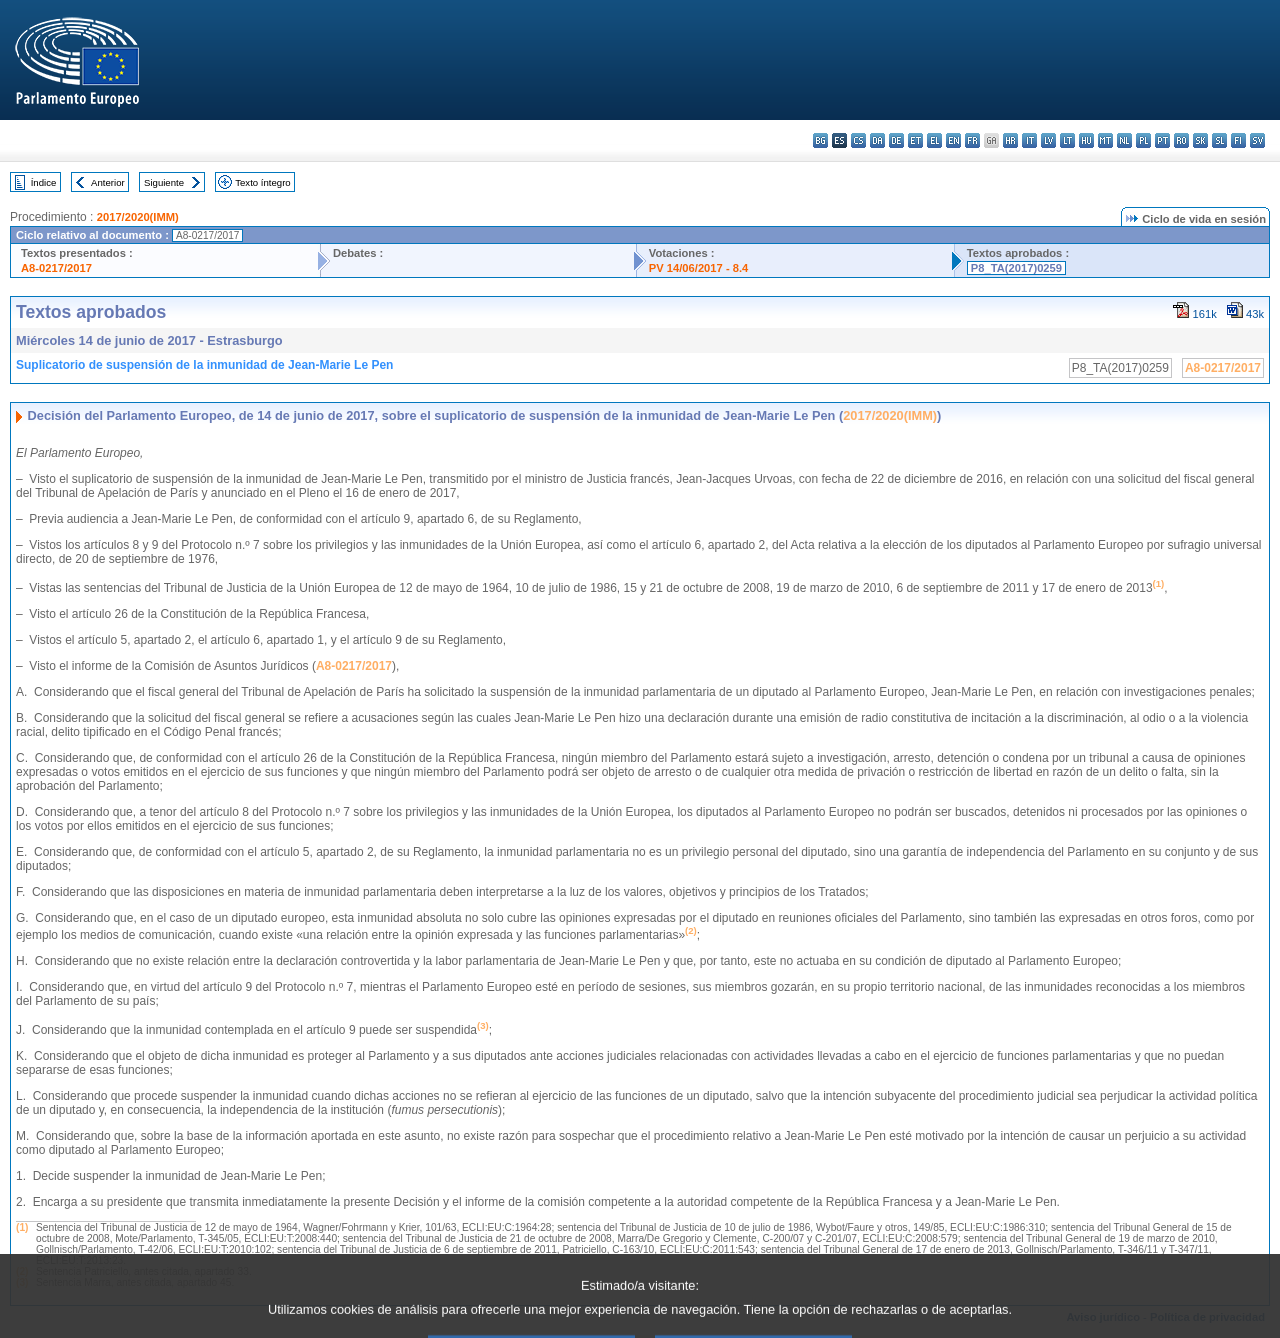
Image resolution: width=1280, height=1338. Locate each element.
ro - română (1181, 140)
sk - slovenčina (1200, 140)
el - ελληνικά (934, 140)
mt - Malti (1105, 140)
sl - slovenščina (1219, 140)
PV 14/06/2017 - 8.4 (699, 268)
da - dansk (877, 140)
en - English (953, 140)
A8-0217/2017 (56, 268)
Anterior (108, 182)
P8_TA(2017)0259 (1016, 268)
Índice (44, 182)
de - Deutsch (896, 140)
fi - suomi (1238, 140)
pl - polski (1143, 140)
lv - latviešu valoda (1048, 140)
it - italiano (1029, 140)
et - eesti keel (915, 140)
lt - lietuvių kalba (1067, 140)
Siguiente (164, 182)
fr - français (972, 140)
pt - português (1162, 140)
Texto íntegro (262, 182)
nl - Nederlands (1124, 140)
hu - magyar (1086, 140)
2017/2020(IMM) (138, 217)
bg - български (820, 140)
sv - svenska (1257, 140)
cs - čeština (858, 140)
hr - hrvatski (1010, 140)
